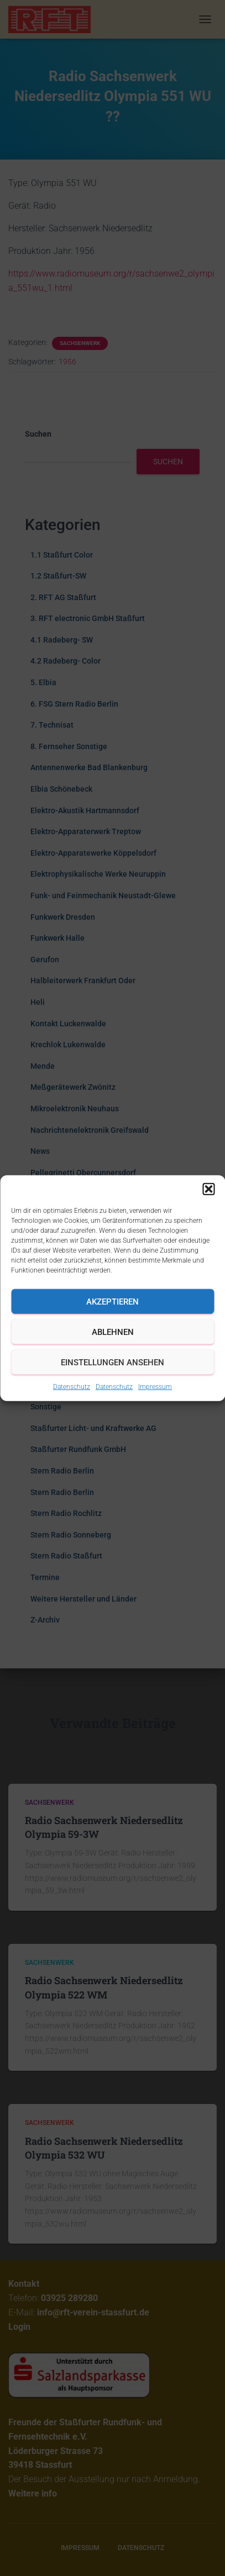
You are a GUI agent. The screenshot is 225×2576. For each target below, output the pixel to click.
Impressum (155, 1387)
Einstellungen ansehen (112, 1362)
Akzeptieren (112, 1301)
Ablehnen (113, 1332)
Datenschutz (71, 1387)
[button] (208, 1189)
